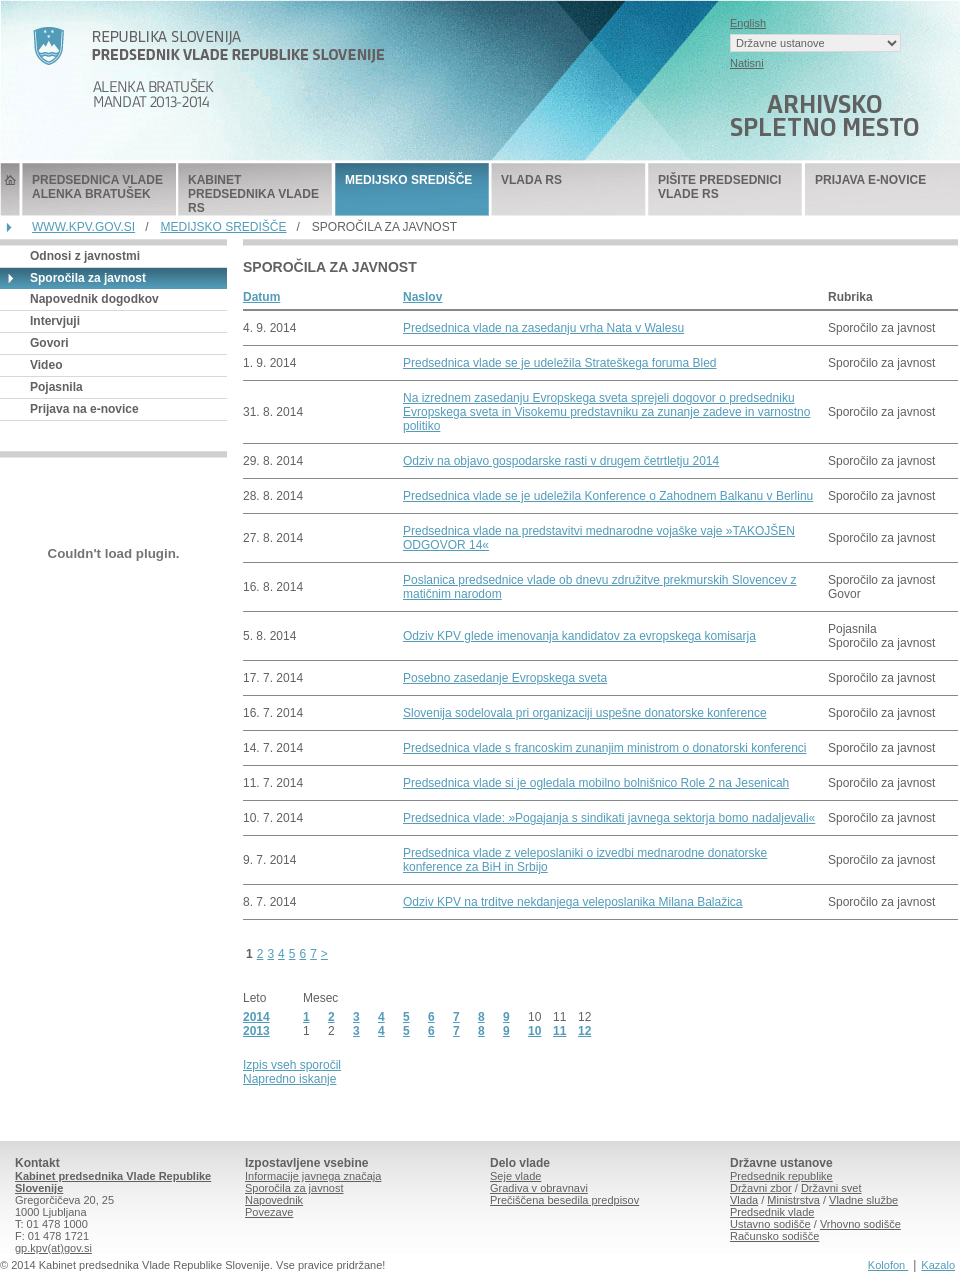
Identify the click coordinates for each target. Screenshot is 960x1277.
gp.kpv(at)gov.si (53, 1248)
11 (559, 1031)
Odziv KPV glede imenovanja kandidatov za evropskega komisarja (579, 636)
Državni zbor (761, 1188)
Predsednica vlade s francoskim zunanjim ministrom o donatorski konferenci (605, 748)
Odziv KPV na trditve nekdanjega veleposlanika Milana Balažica (573, 902)
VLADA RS (531, 180)
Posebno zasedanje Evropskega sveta (505, 678)
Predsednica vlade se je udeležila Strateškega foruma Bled (560, 363)
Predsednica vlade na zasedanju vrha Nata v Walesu (543, 328)
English (748, 23)
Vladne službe (863, 1200)
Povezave (269, 1212)
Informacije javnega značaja (313, 1176)
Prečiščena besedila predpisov (564, 1200)
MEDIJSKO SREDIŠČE (408, 180)
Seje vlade (515, 1176)
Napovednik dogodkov (94, 299)
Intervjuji (55, 321)
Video (46, 365)
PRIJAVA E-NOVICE (870, 180)
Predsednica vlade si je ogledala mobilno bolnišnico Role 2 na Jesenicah (596, 783)
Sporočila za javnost (294, 1188)
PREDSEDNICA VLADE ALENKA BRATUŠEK (97, 187)
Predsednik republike (781, 1176)
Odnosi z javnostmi (85, 256)
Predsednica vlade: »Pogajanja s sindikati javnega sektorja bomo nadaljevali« (609, 818)
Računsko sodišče (774, 1236)
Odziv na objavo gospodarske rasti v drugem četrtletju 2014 (561, 461)
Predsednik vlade (772, 1212)
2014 (256, 1017)
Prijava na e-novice (84, 409)
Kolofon (888, 1265)
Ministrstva (793, 1200)
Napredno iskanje (289, 1079)
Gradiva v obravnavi (539, 1188)
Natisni (747, 63)
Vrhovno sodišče (860, 1224)
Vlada (744, 1200)
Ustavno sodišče (770, 1224)
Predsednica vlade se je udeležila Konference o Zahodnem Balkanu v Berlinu (608, 496)
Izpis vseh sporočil (292, 1065)
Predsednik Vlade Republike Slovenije (10, 189)
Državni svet (831, 1188)
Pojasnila (56, 387)
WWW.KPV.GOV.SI (83, 227)
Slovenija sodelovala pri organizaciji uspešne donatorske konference (585, 713)
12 (584, 1031)
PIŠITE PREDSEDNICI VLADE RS (719, 187)
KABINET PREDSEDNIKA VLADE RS (253, 194)
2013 (256, 1031)
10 (534, 1031)
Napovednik (274, 1200)
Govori (49, 343)
